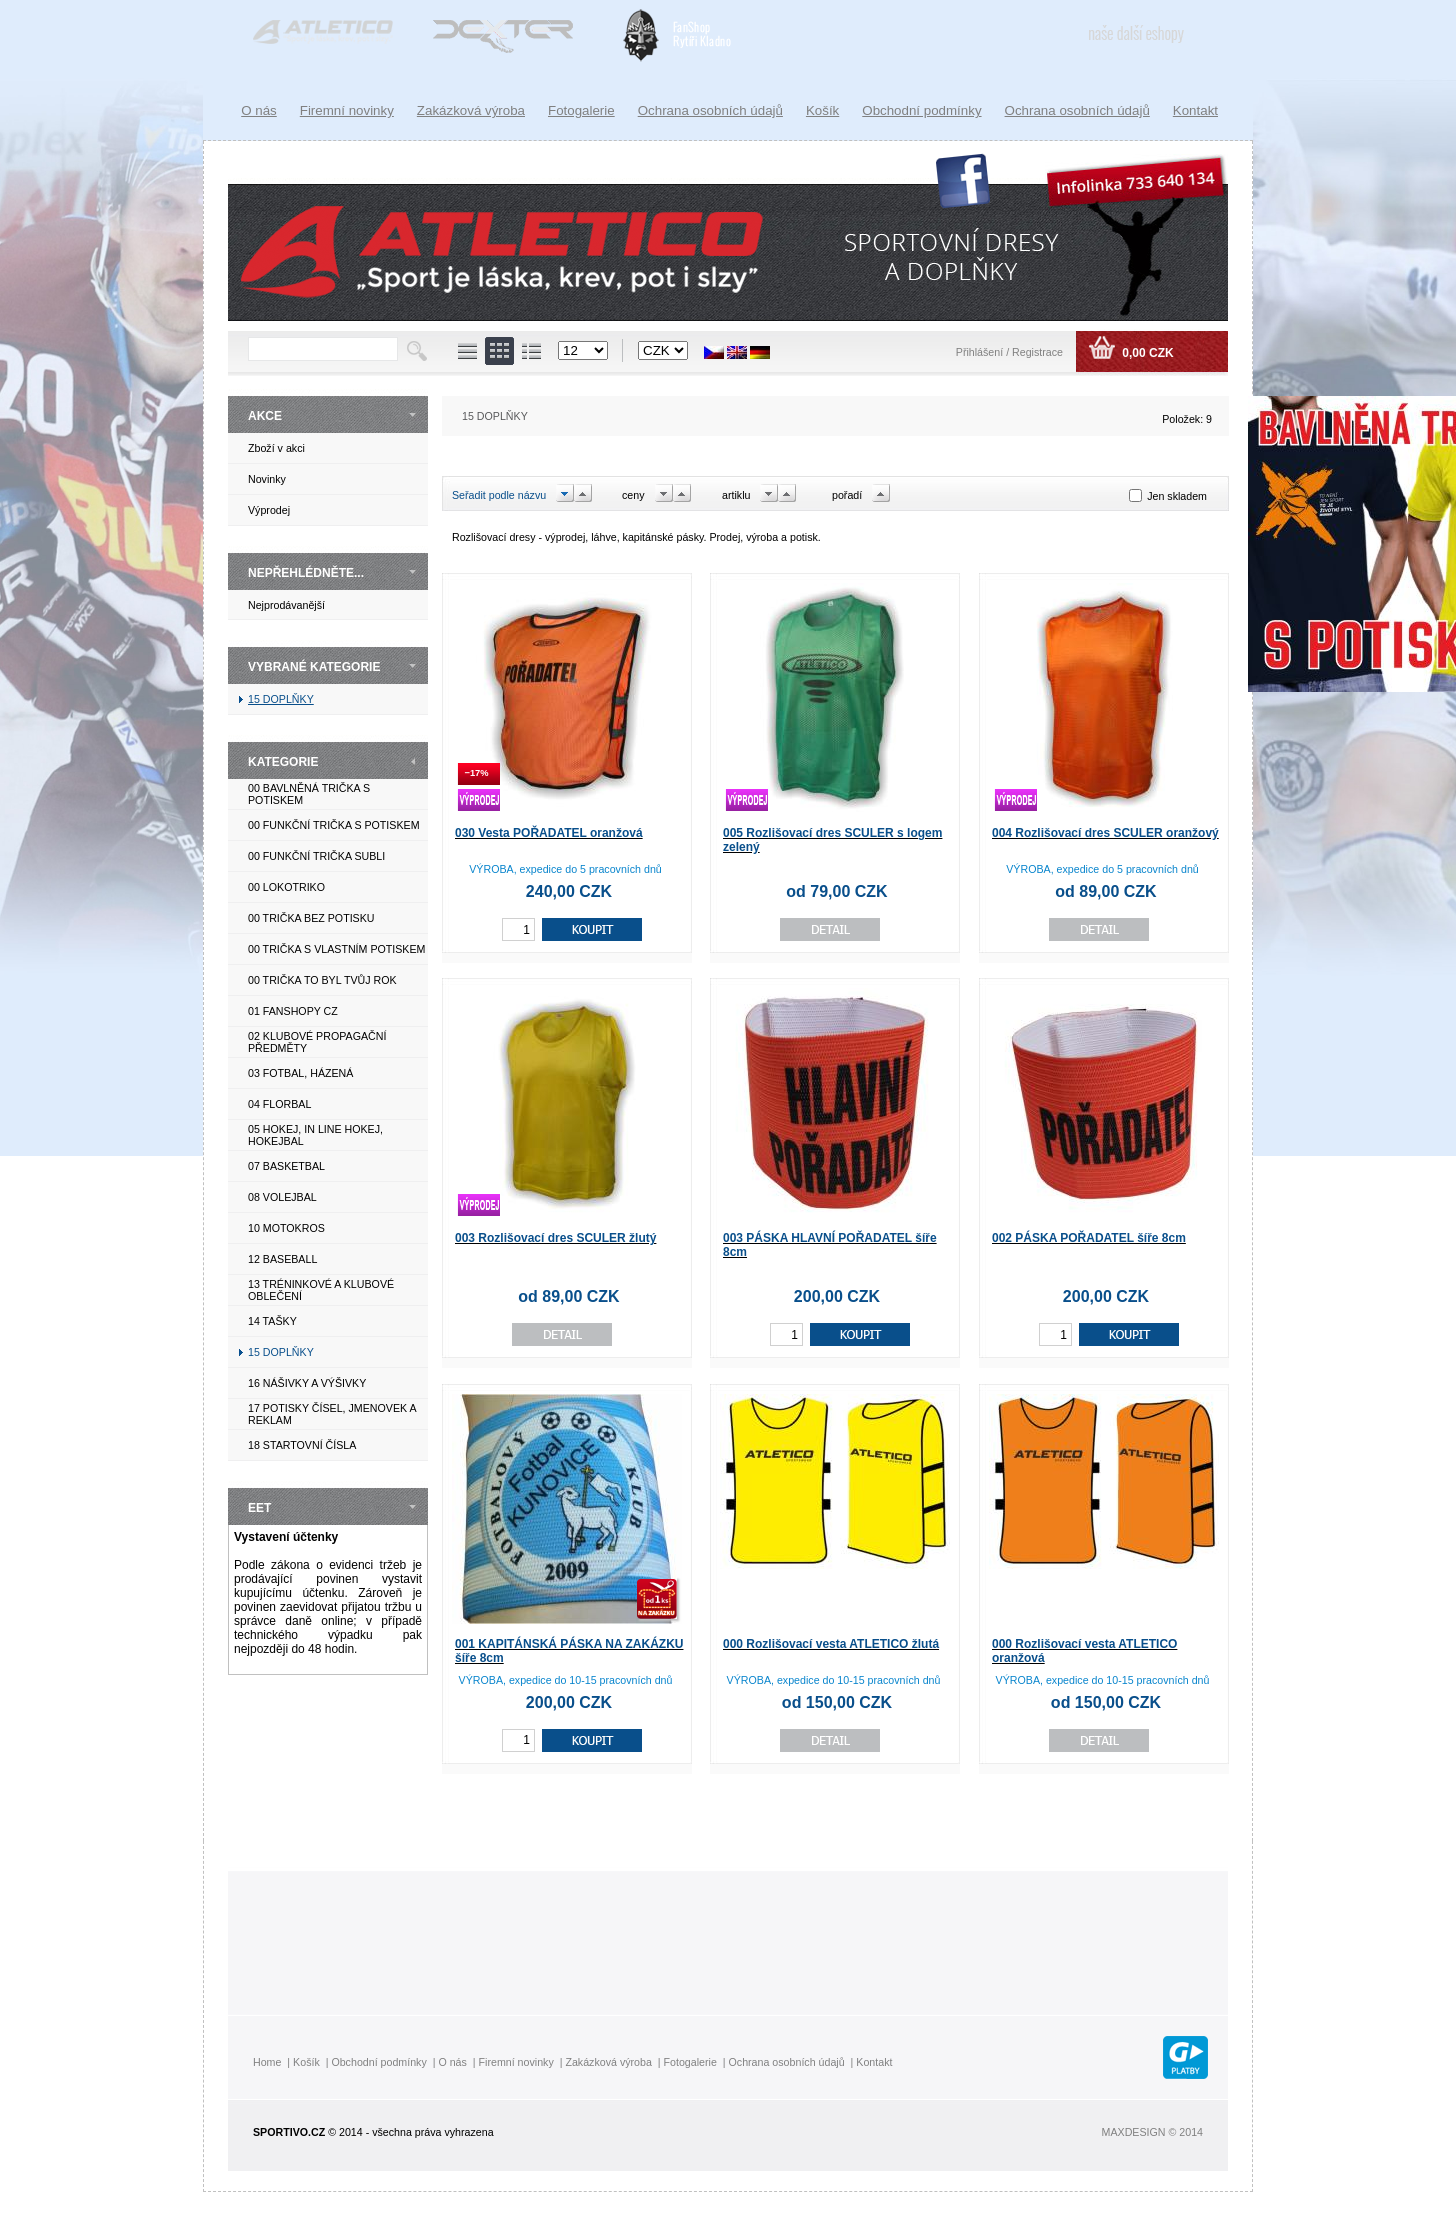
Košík (822, 110)
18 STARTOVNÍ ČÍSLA (302, 1445)
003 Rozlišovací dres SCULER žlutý (555, 1238)
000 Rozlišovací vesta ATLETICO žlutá (831, 1644)
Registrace (1037, 352)
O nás (259, 110)
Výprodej (269, 510)
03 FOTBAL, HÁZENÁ (300, 1073)
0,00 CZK (1146, 353)
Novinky (267, 479)
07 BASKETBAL (286, 1166)
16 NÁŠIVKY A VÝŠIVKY (307, 1383)
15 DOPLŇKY (281, 699)
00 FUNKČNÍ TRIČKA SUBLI (316, 856)
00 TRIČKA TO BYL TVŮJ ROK (322, 980)
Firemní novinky (347, 110)
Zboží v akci (276, 448)
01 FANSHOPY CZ (293, 1011)
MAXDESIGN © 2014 (1152, 2132)
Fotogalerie (581, 110)
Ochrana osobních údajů (1077, 110)
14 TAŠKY (272, 1321)
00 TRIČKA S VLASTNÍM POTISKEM (336, 949)
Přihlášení (981, 352)
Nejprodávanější (286, 605)
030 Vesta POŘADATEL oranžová (549, 833)
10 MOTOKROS (286, 1228)
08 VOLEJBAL (282, 1197)
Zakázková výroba (471, 110)
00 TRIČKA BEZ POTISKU (311, 918)
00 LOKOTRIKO (286, 887)
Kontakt (1195, 110)
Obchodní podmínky (921, 110)
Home (267, 2062)
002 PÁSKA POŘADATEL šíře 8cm (1089, 1238)
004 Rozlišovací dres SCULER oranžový (1105, 833)
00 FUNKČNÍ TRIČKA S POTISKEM (334, 825)
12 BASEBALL (282, 1259)
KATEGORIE (283, 762)
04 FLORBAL (279, 1104)
